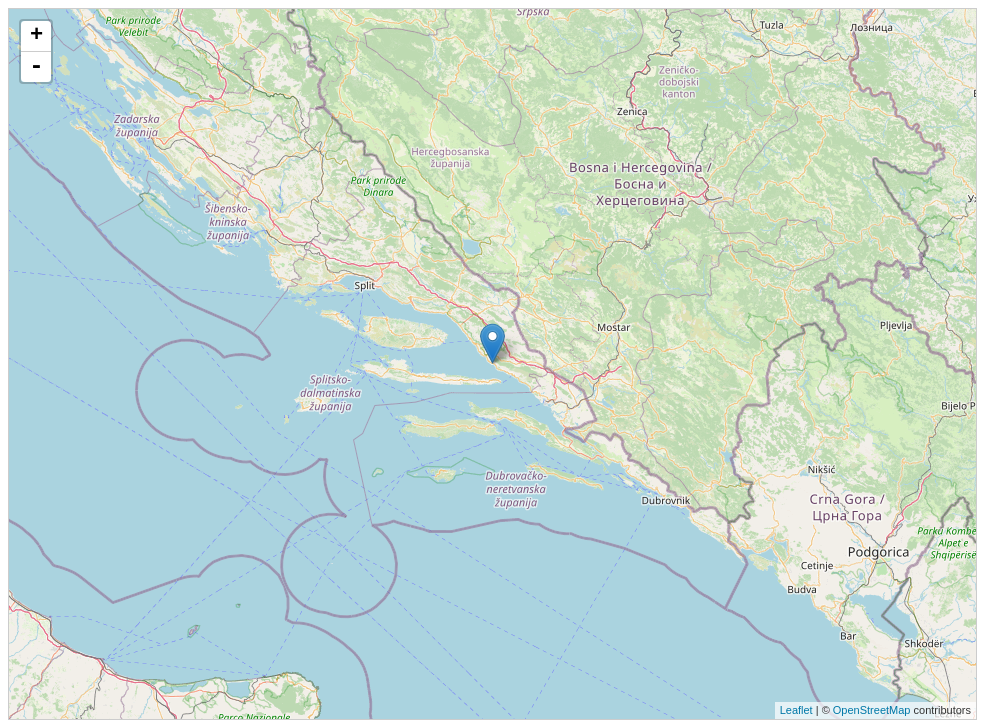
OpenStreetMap (872, 710)
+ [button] (36, 36)
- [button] (36, 67)
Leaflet (796, 710)
